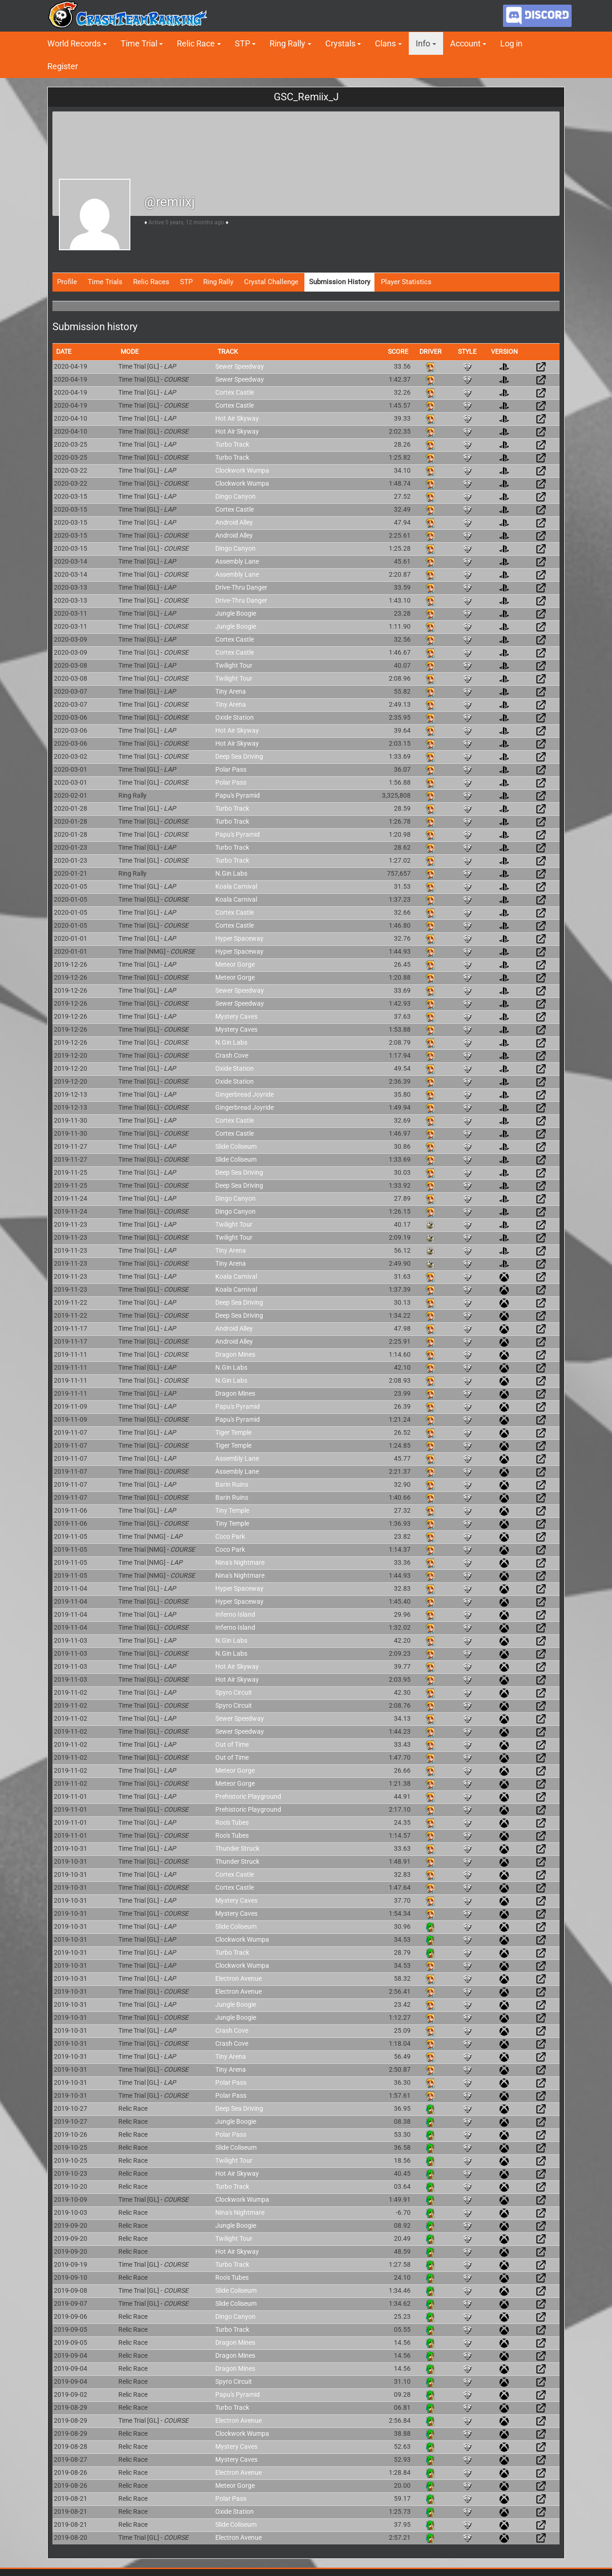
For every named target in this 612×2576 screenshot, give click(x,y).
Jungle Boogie (235, 613)
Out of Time (232, 1744)
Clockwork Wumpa (242, 470)
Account (465, 43)
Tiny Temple (232, 1510)
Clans (385, 43)
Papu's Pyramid (237, 795)
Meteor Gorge (235, 964)
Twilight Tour (233, 665)
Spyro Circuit (233, 1692)
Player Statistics (406, 282)
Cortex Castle (234, 392)
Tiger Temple (233, 1432)
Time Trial (139, 43)
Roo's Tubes (232, 1822)
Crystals (340, 43)
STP (242, 43)
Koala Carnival (236, 886)
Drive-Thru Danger (241, 587)
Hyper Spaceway (239, 938)
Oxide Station (234, 717)
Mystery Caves (236, 1016)
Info (423, 43)
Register (62, 66)
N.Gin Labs (231, 873)
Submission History (339, 282)
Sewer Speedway (239, 366)
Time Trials (105, 282)
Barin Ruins (231, 1484)
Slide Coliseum (236, 1146)
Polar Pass (230, 769)
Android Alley (234, 522)
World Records (74, 43)
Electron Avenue (238, 1978)
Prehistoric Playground (248, 1796)
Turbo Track (232, 444)
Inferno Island (235, 1614)
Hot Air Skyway (237, 418)
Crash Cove (231, 1055)
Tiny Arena (230, 691)
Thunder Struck (237, 1848)
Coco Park (230, 1536)
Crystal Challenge (271, 282)
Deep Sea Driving (239, 756)
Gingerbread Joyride (244, 1094)
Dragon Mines (235, 1354)
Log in (511, 43)
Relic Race (196, 43)
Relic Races (151, 282)
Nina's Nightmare (239, 1562)
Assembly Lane (237, 561)
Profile (67, 282)
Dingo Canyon (235, 496)
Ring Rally (287, 43)
